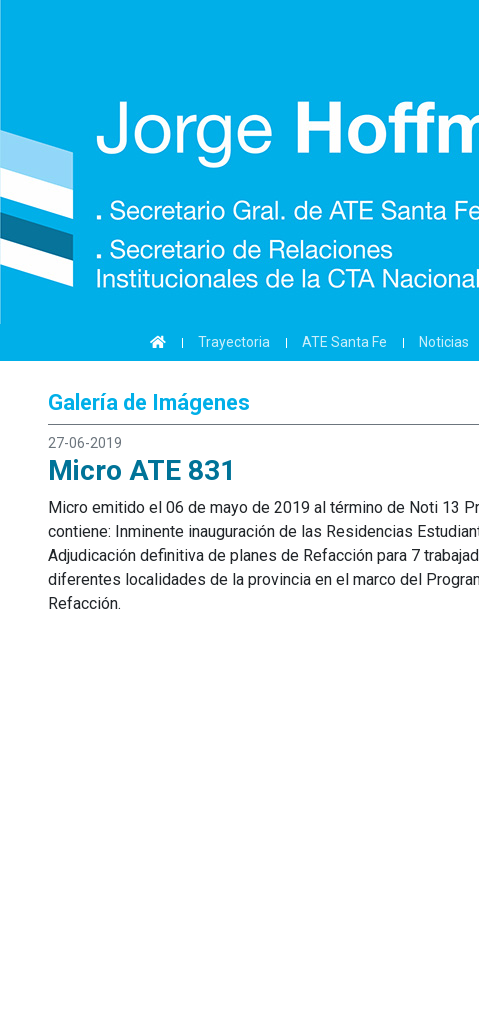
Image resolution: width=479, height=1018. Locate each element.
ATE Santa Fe (344, 342)
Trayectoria (234, 342)
